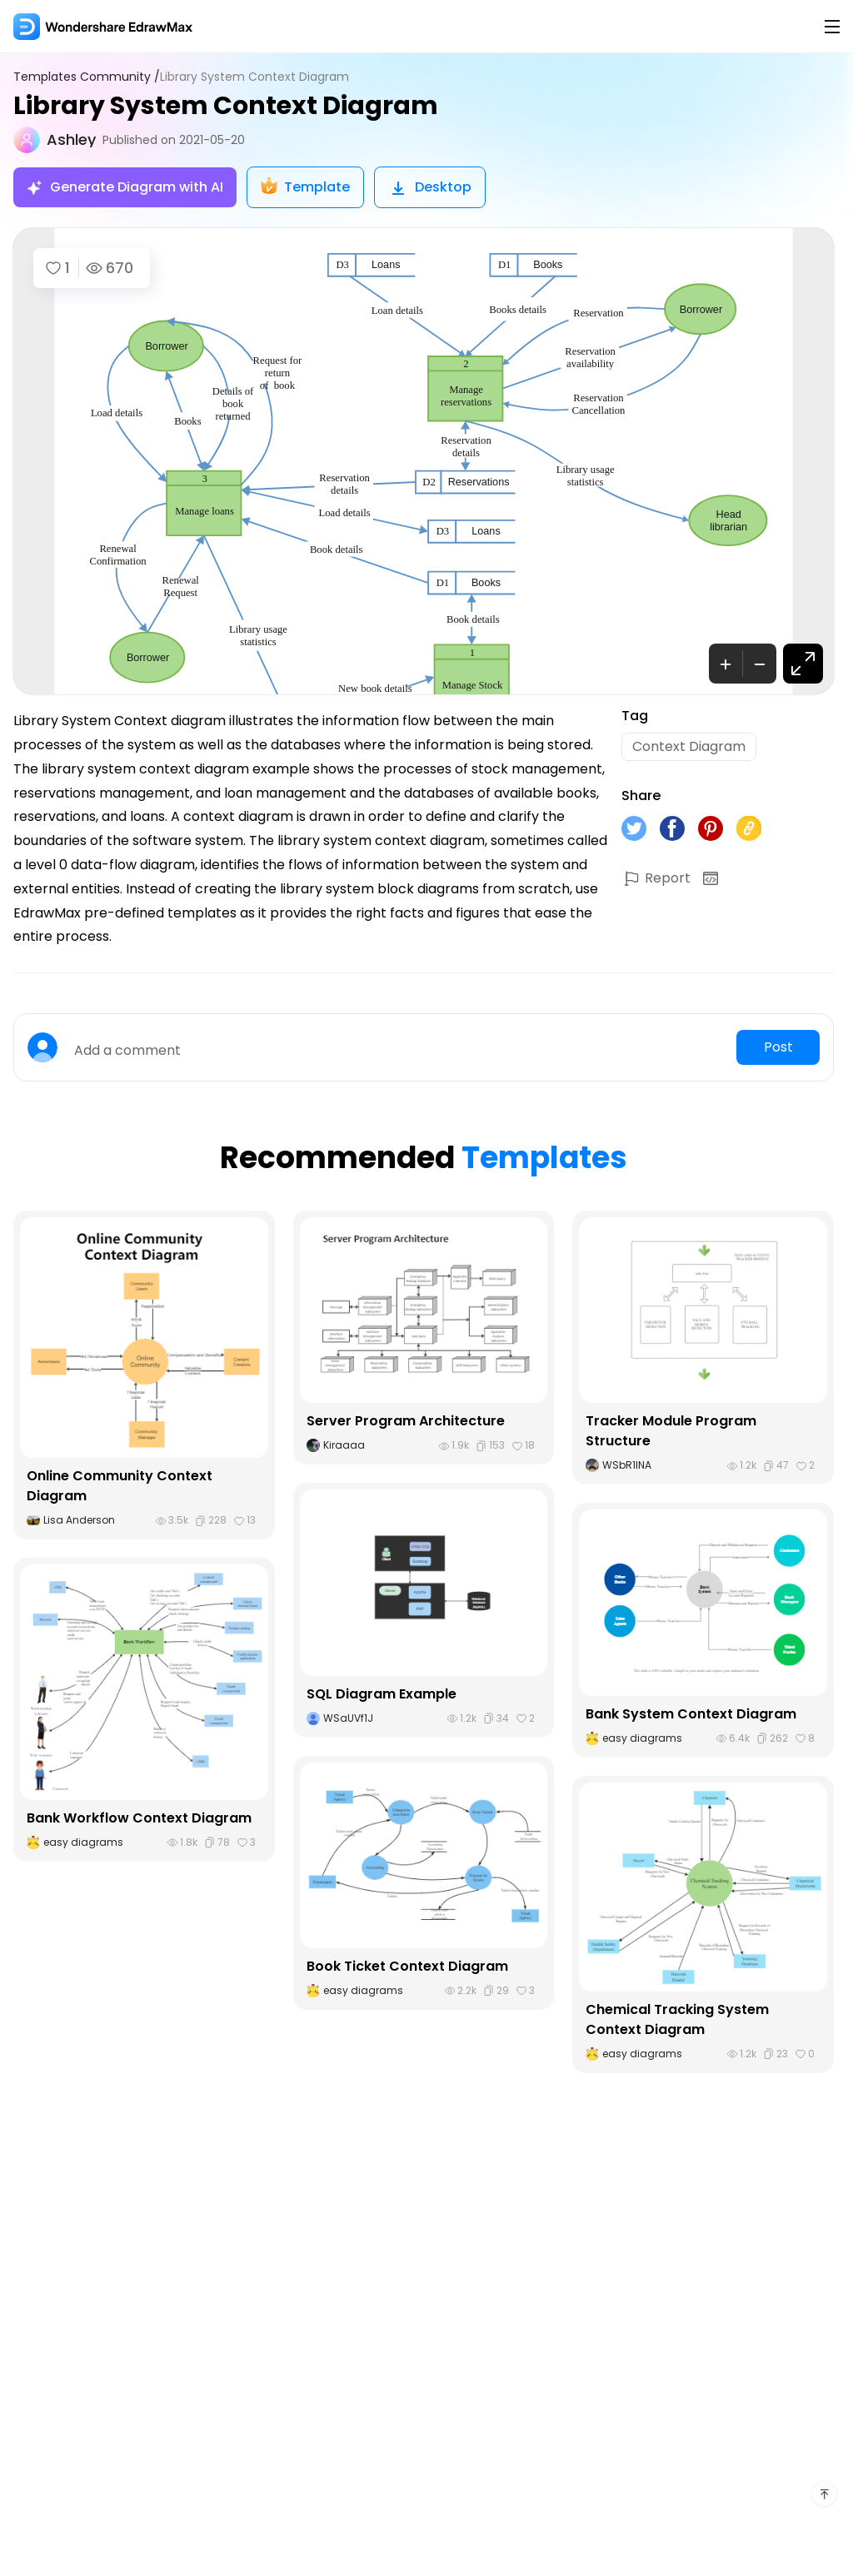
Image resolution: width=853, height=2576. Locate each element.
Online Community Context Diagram (119, 1485)
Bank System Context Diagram (691, 1713)
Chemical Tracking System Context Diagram (677, 2019)
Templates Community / (86, 77)
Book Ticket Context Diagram (407, 1966)
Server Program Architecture (406, 1420)
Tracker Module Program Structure (671, 1430)
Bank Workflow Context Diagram (139, 1818)
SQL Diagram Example (381, 1693)
